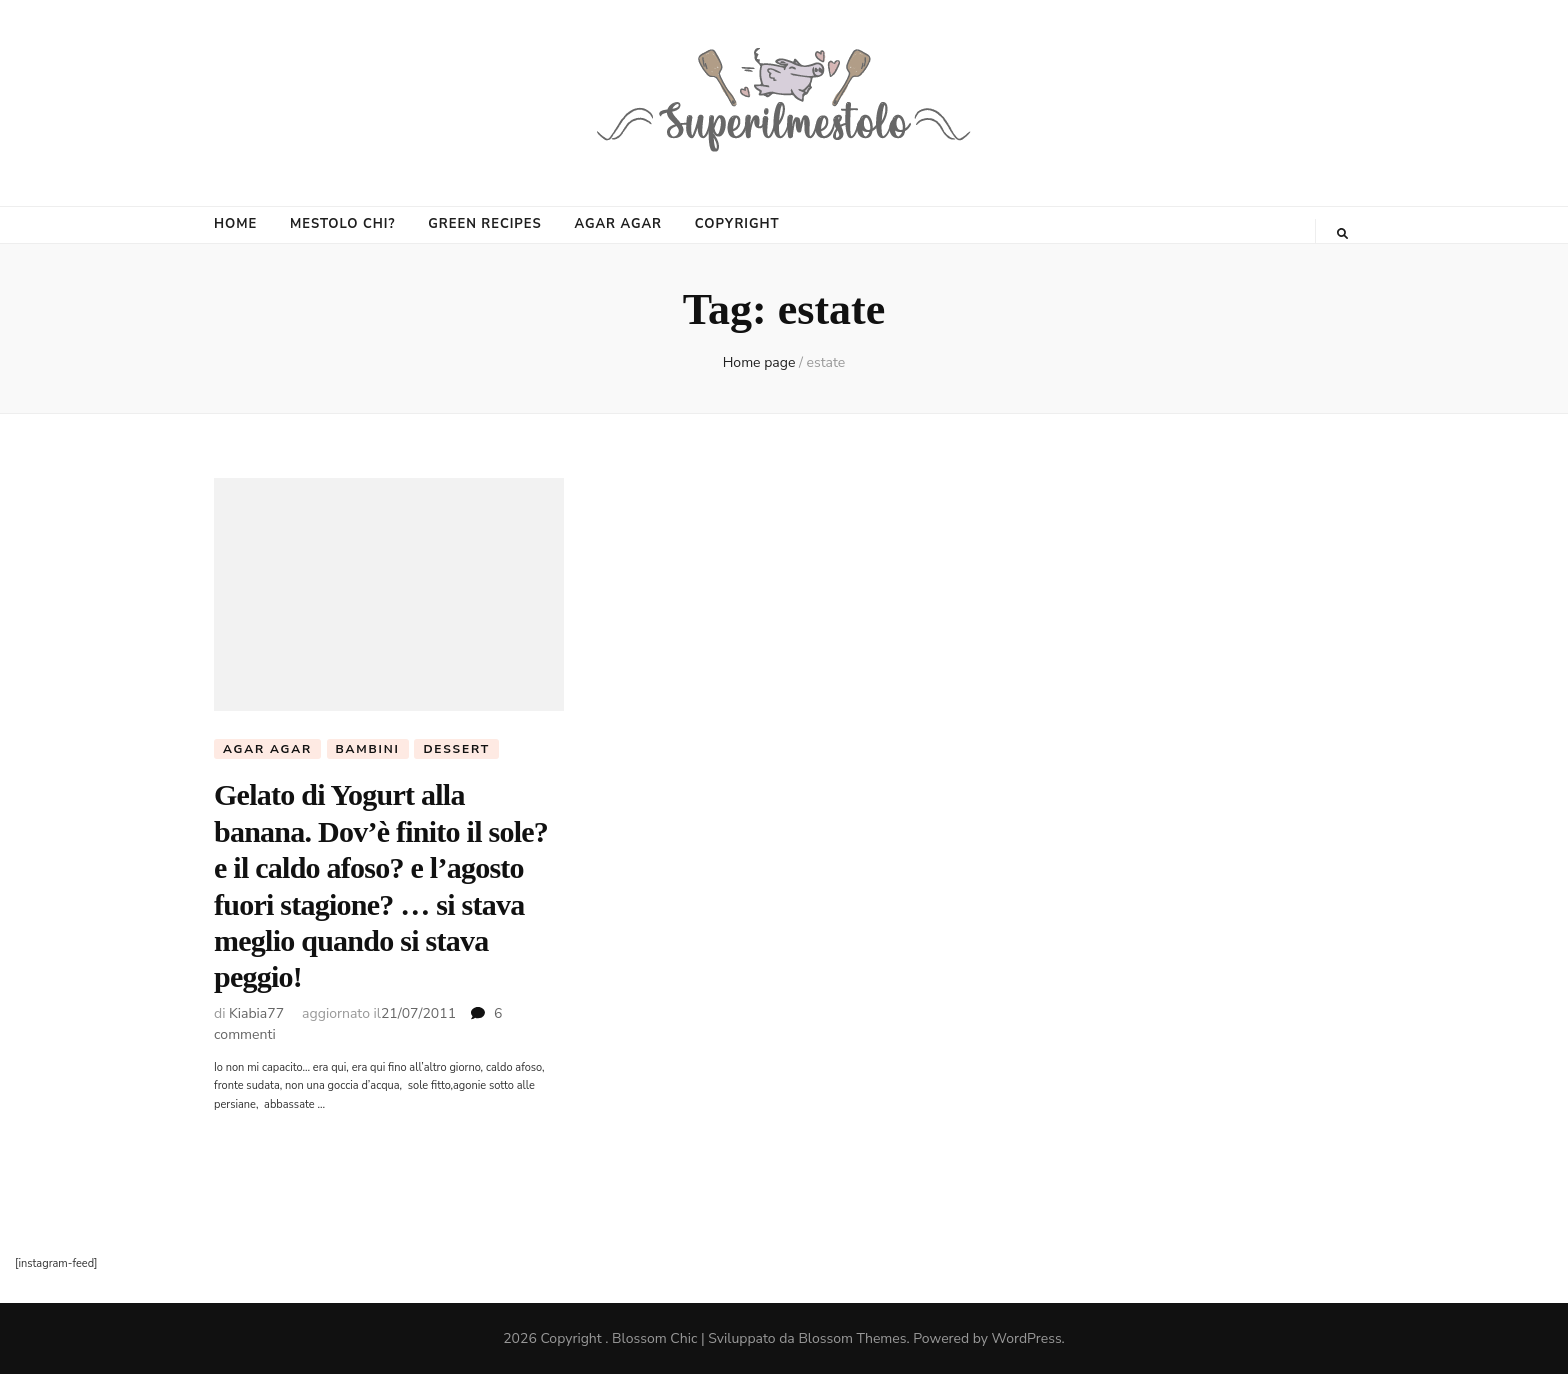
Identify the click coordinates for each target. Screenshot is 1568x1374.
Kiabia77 (256, 1013)
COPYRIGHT (737, 224)
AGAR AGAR (618, 224)
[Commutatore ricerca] (1342, 234)
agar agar (267, 749)
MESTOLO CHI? (342, 224)
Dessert (456, 749)
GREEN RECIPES (484, 224)
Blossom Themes (852, 1338)
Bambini (368, 749)
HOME (235, 224)
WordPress (1027, 1338)
